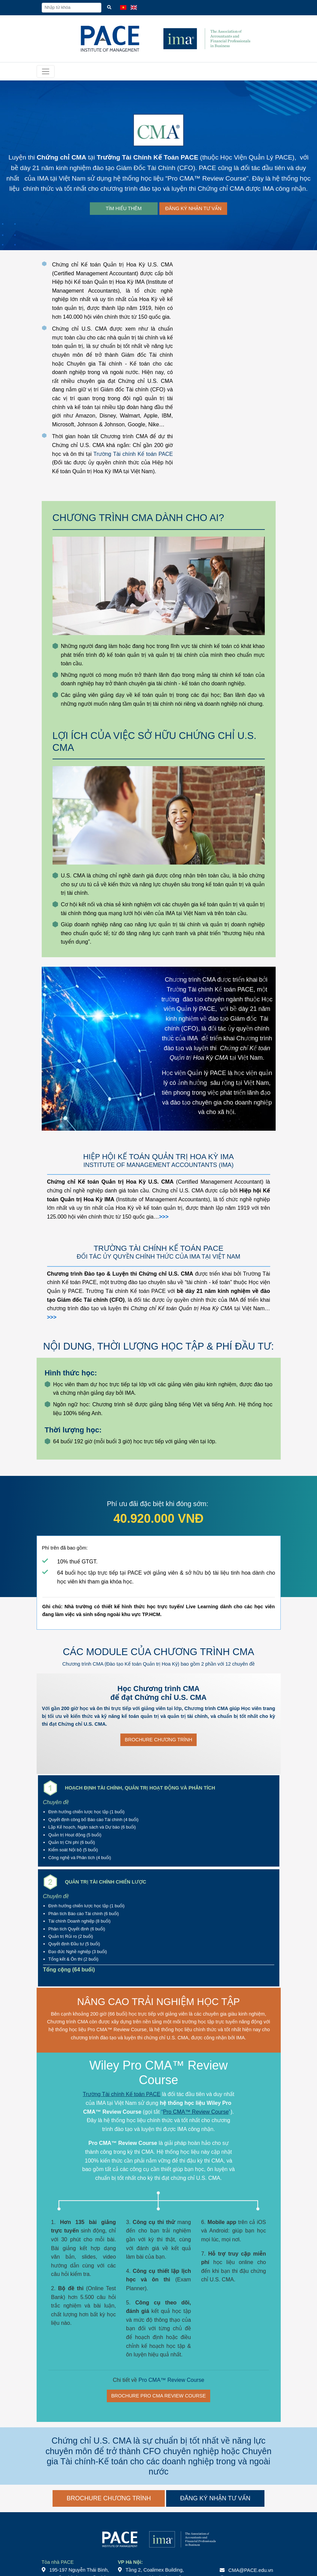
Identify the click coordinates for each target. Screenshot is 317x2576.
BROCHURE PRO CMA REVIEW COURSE (158, 2395)
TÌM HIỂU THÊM (124, 208)
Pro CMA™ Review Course (206, 178)
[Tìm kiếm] (109, 8)
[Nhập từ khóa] (71, 8)
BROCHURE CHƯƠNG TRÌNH (158, 1739)
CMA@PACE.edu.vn (251, 2570)
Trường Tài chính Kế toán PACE (133, 454)
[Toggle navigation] (46, 71)
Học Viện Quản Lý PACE (256, 157)
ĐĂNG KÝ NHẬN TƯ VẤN (193, 208)
